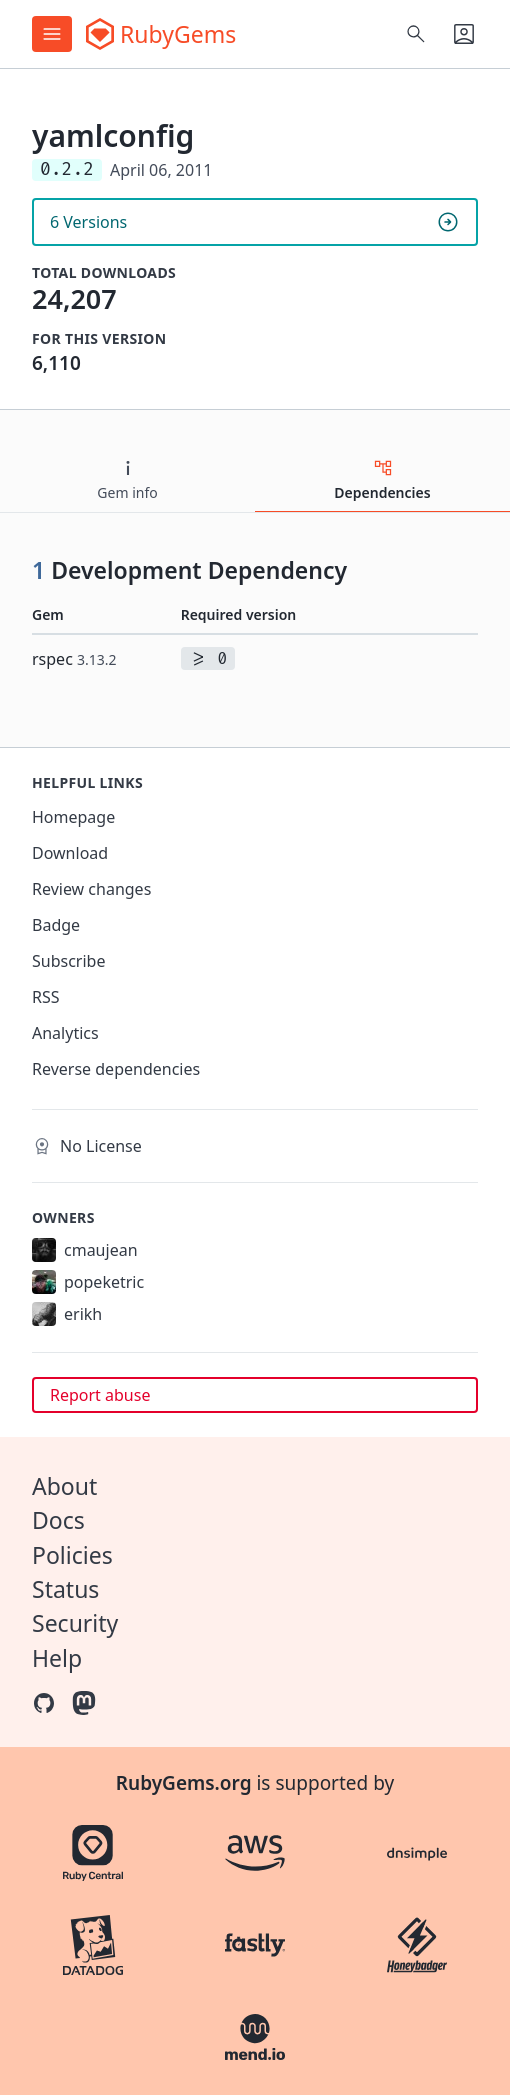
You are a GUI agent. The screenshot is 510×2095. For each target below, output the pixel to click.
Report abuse (100, 1395)
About (64, 1486)
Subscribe (68, 961)
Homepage (73, 817)
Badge (56, 925)
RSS (46, 997)
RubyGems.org (184, 1783)
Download (70, 853)
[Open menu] (52, 34)
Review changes (91, 889)
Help (57, 1658)
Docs (58, 1520)
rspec (74, 659)
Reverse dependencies (116, 1069)
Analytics (65, 1033)
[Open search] (416, 34)
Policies (72, 1555)
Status (65, 1589)
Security (75, 1623)
